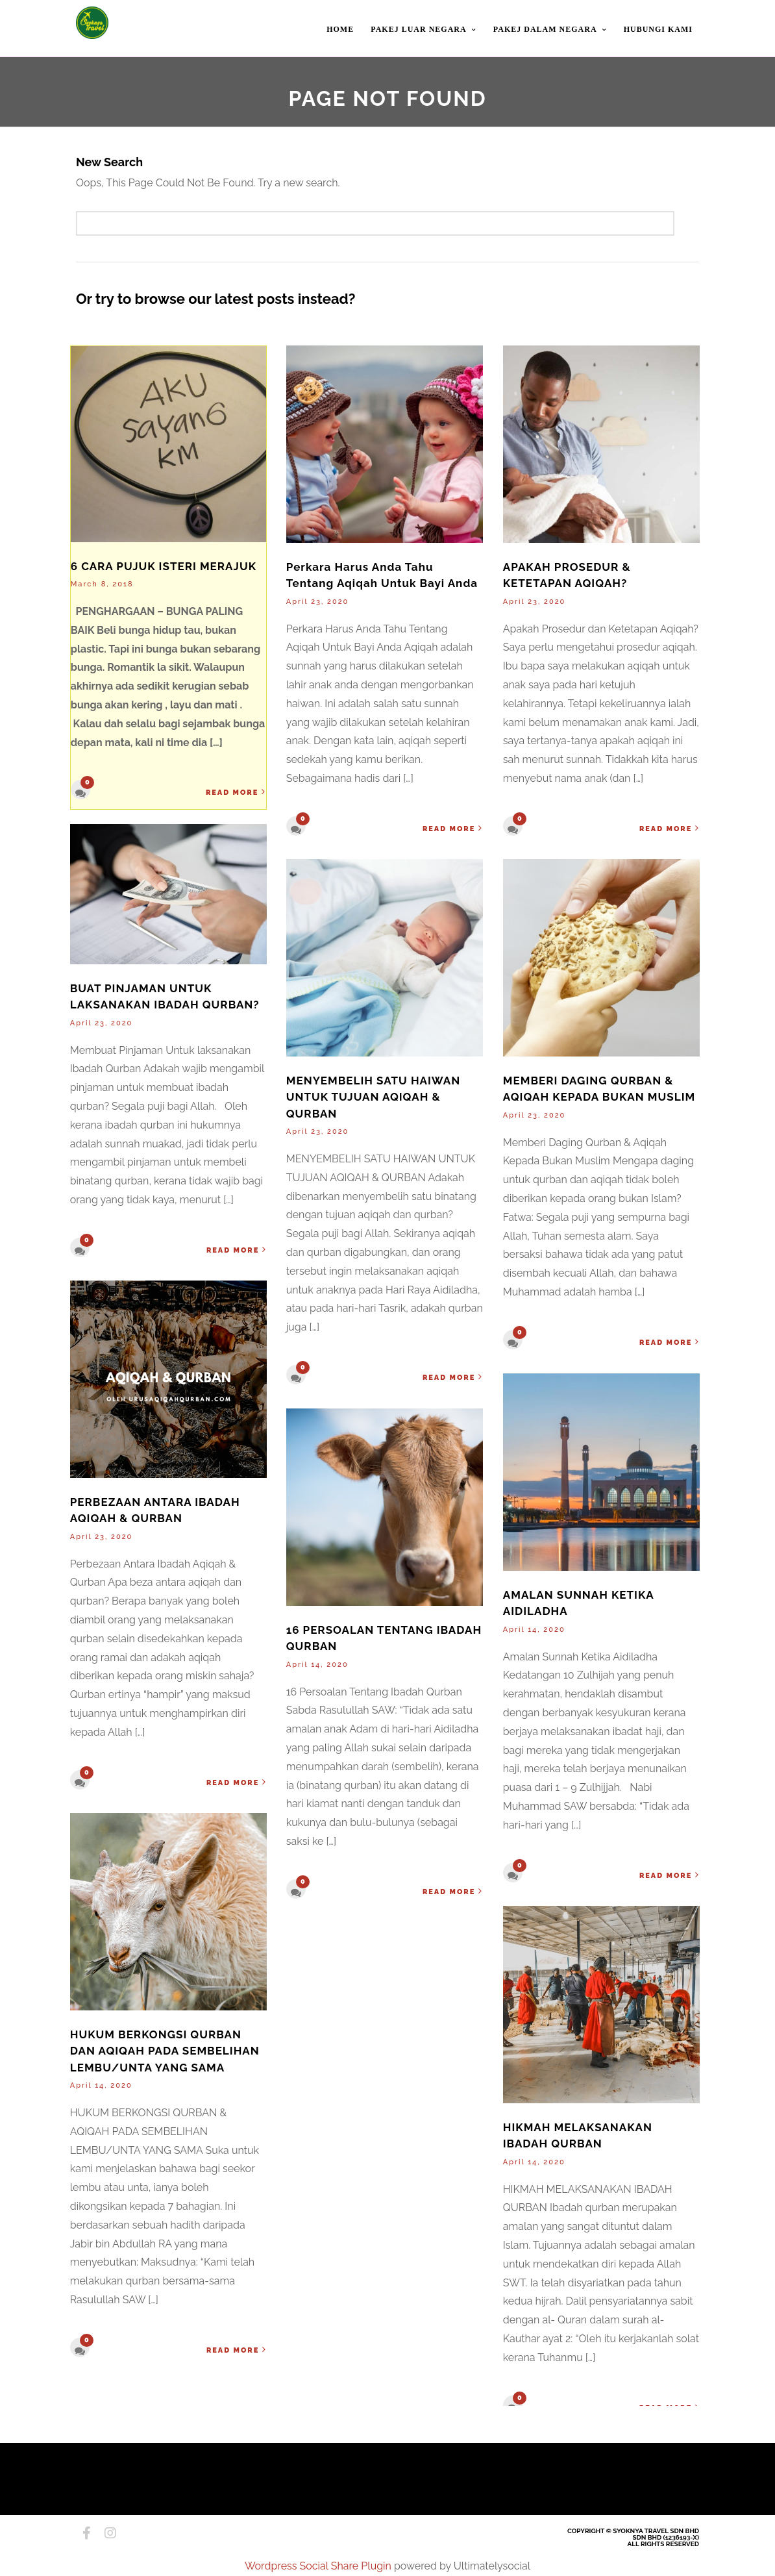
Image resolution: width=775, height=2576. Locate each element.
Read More (237, 793)
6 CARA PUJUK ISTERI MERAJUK (163, 566)
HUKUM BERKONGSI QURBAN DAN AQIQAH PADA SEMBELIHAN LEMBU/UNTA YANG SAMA (165, 2052)
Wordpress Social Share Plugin (319, 2566)
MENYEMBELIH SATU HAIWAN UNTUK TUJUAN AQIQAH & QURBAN (373, 1098)
